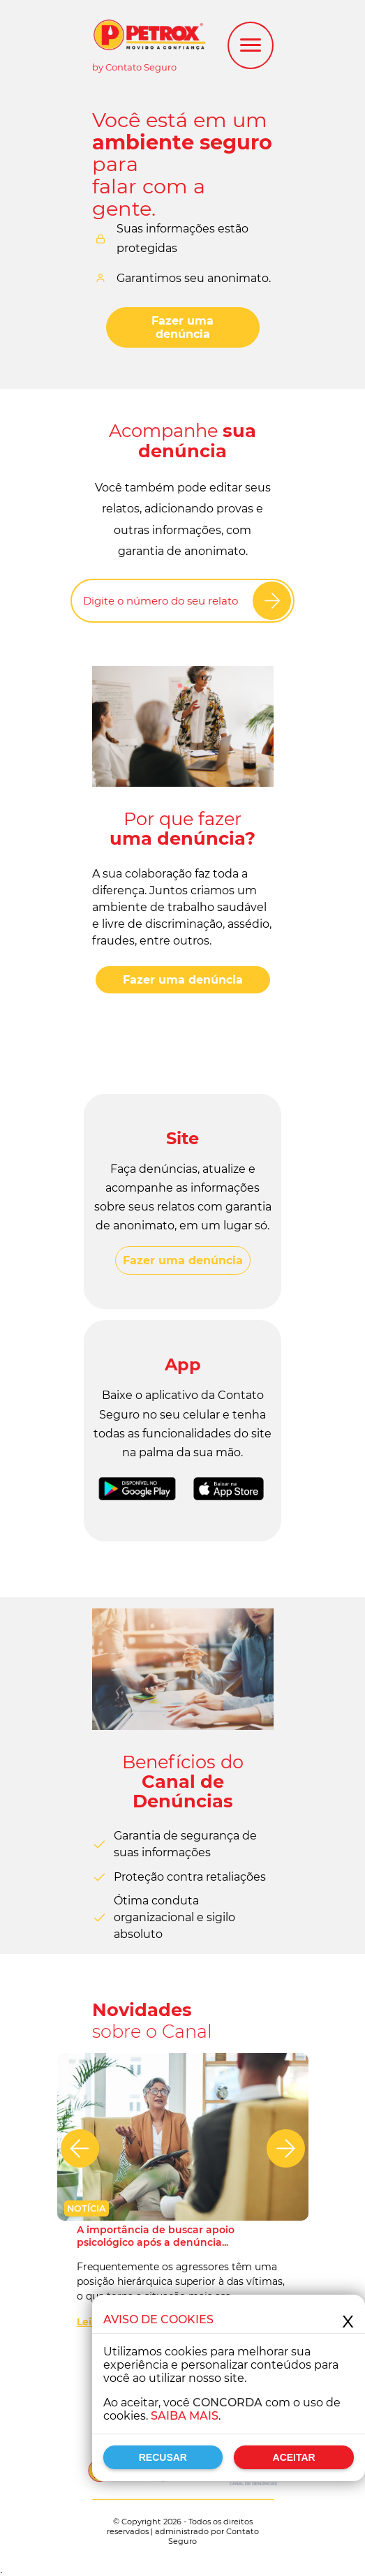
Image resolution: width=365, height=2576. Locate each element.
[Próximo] (286, 2148)
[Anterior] (80, 2148)
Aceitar (294, 2457)
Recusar (163, 2457)
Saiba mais (184, 2415)
